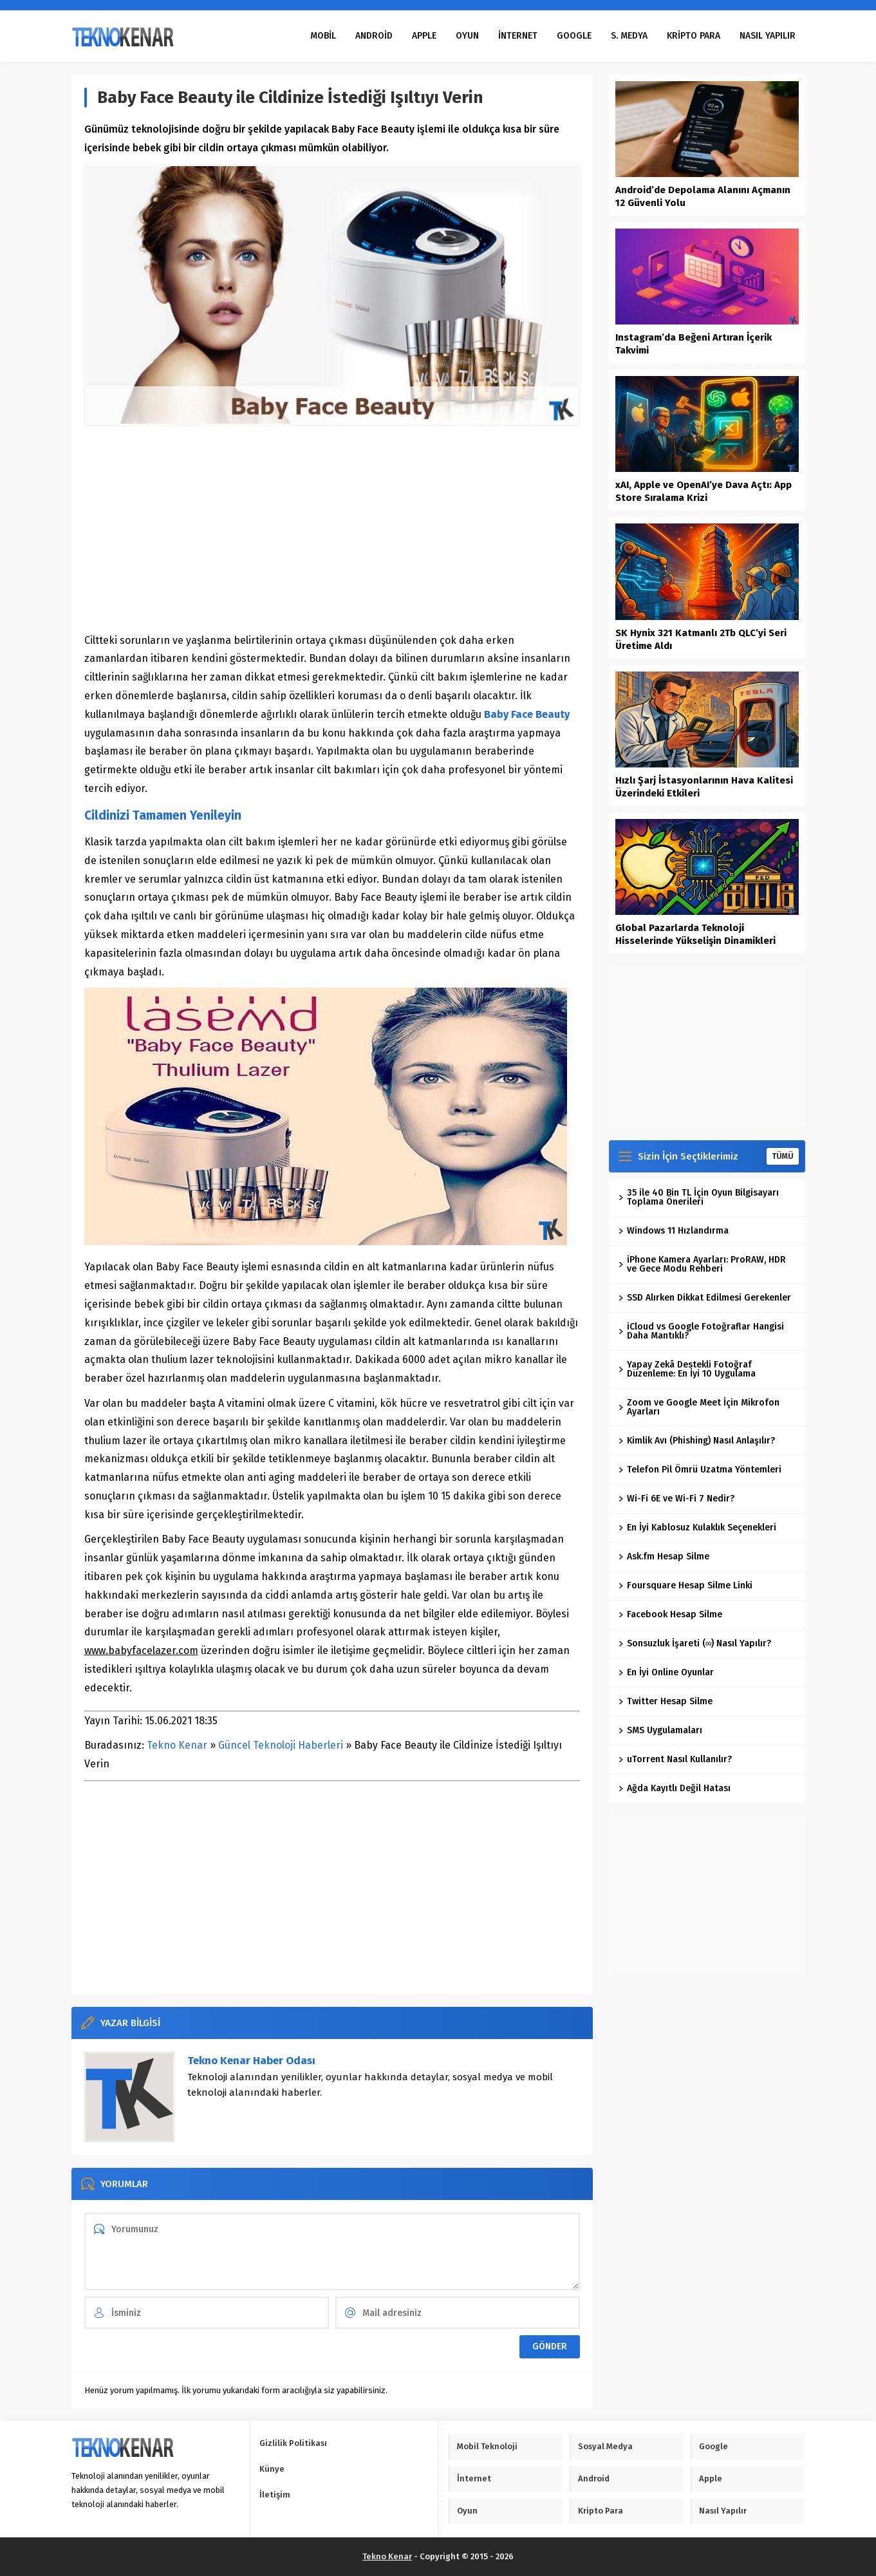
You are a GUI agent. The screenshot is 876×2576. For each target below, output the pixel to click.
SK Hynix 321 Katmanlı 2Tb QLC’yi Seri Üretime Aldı (701, 639)
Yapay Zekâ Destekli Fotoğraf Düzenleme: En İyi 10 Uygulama (687, 1369)
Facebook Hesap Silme (670, 1614)
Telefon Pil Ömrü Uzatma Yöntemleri (700, 1469)
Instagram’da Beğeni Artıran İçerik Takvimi (693, 344)
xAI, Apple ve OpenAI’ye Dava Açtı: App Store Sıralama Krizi (703, 491)
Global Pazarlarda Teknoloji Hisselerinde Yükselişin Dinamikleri (695, 934)
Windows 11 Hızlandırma (674, 1230)
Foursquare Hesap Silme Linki (685, 1585)
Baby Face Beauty (527, 714)
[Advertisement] (332, 528)
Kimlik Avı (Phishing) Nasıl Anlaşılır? (697, 1440)
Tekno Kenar (177, 1745)
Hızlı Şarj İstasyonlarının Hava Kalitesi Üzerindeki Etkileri (704, 787)
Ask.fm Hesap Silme (664, 1556)
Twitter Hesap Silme (666, 1701)
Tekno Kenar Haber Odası (251, 2060)
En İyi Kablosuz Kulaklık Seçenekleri (697, 1527)
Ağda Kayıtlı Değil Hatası (675, 1788)
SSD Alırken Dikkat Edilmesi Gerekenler (705, 1297)
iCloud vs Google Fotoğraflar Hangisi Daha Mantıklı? (701, 1331)
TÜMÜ (783, 1156)
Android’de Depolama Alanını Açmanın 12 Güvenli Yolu (702, 196)
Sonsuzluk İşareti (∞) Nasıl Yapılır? (695, 1643)
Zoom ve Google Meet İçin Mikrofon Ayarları (699, 1407)
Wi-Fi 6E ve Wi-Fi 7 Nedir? (676, 1498)
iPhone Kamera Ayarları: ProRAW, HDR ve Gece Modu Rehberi (702, 1264)
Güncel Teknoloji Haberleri (280, 1745)
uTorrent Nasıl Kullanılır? (675, 1759)
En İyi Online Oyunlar (666, 1672)
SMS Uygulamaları (660, 1730)
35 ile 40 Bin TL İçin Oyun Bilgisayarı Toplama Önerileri (699, 1197)
